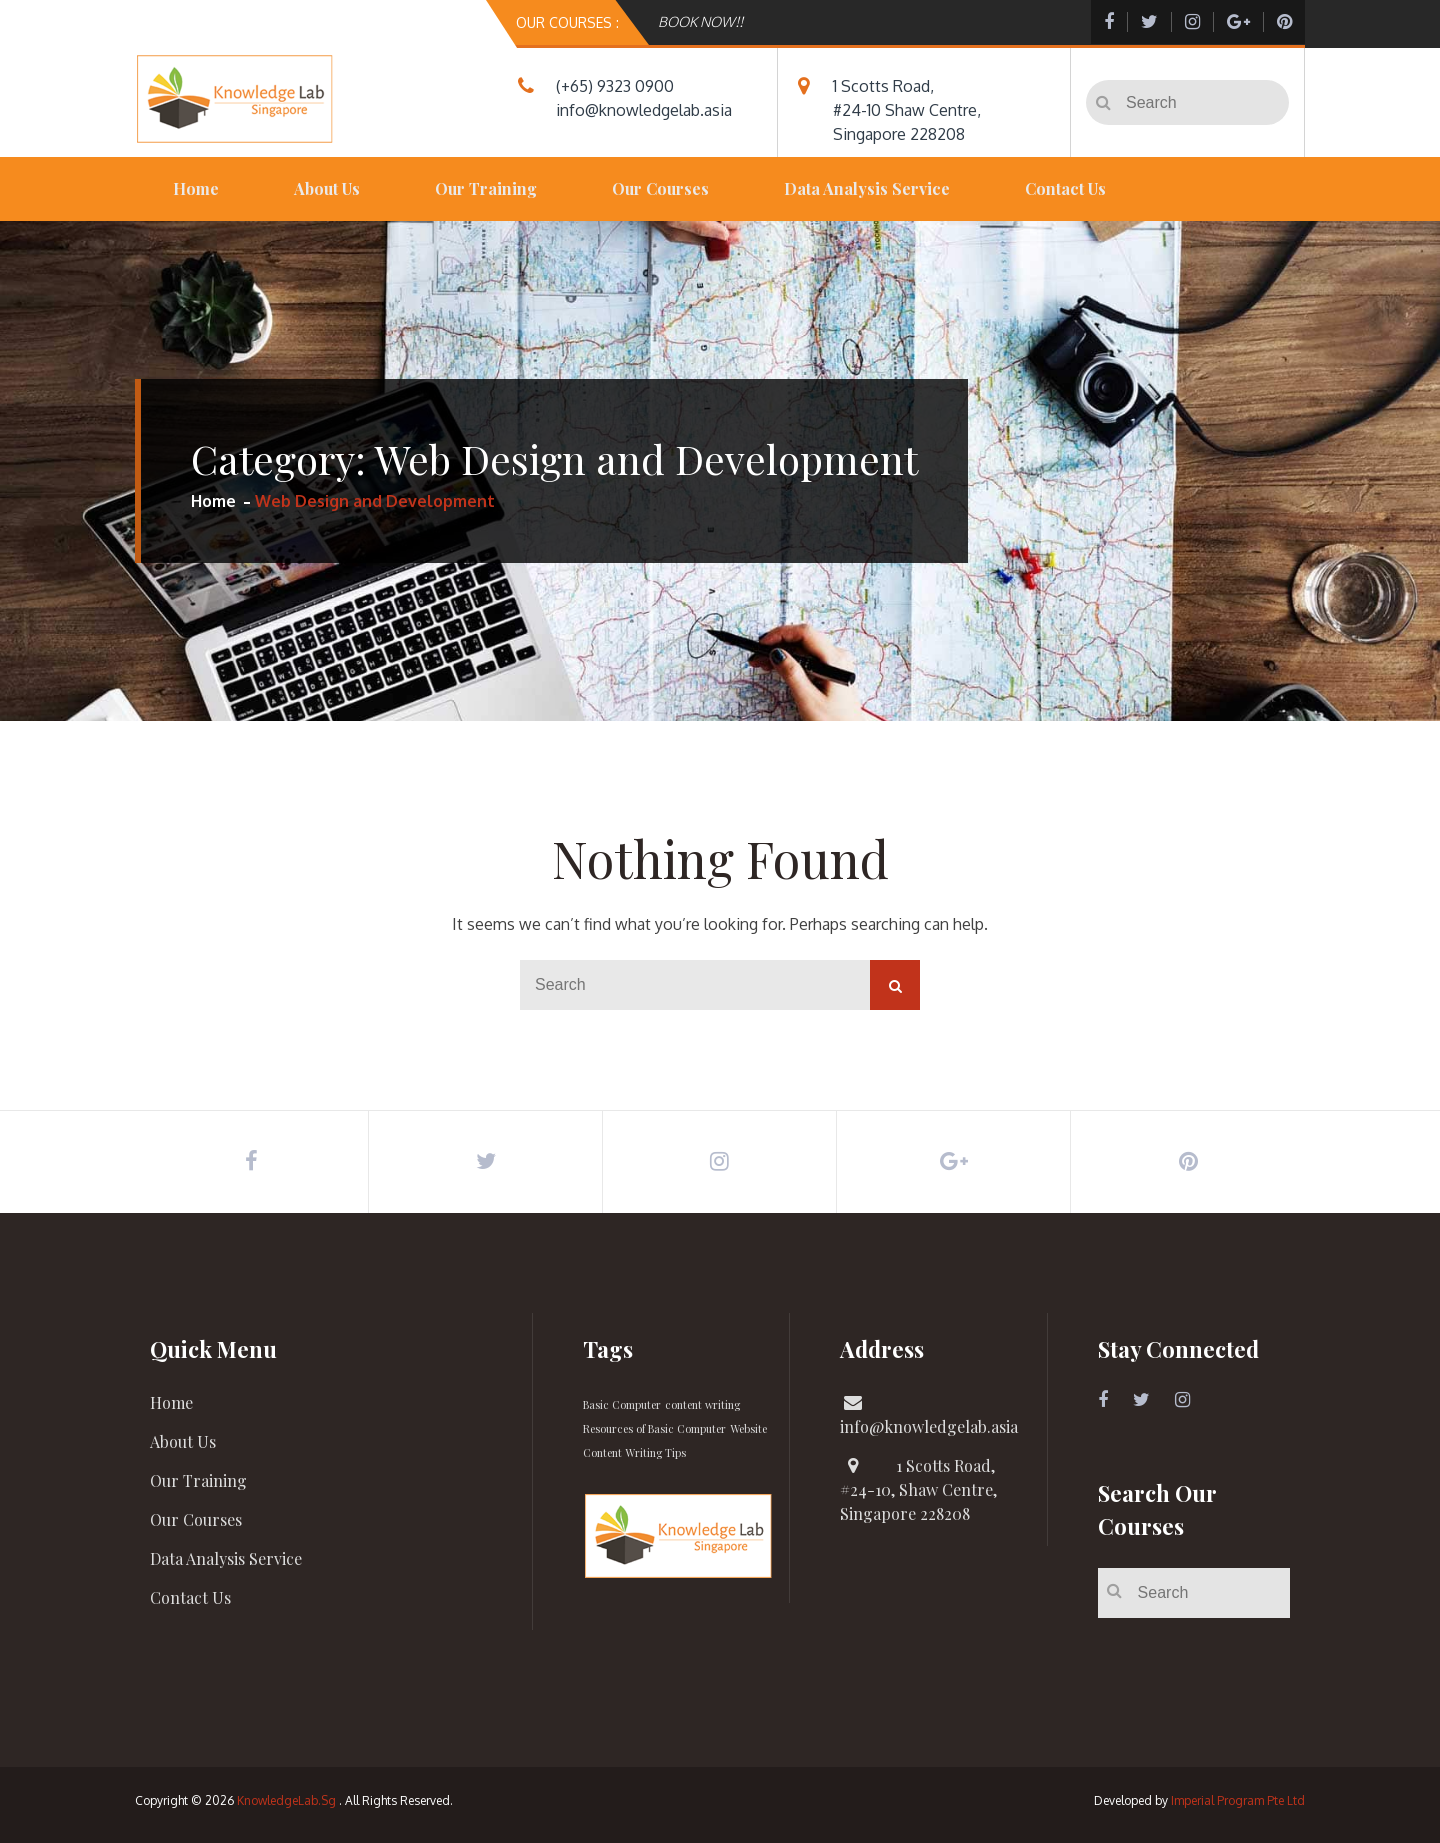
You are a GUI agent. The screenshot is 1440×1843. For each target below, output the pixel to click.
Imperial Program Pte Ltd (1238, 1800)
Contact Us (1065, 188)
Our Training (486, 188)
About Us (327, 188)
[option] (866, 21)
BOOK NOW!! (700, 21)
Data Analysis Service (867, 188)
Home (196, 188)
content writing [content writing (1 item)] (702, 1404)
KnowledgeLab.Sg (286, 1800)
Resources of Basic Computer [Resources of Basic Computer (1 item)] (654, 1428)
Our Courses (660, 188)
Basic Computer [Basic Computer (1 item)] (622, 1404)
